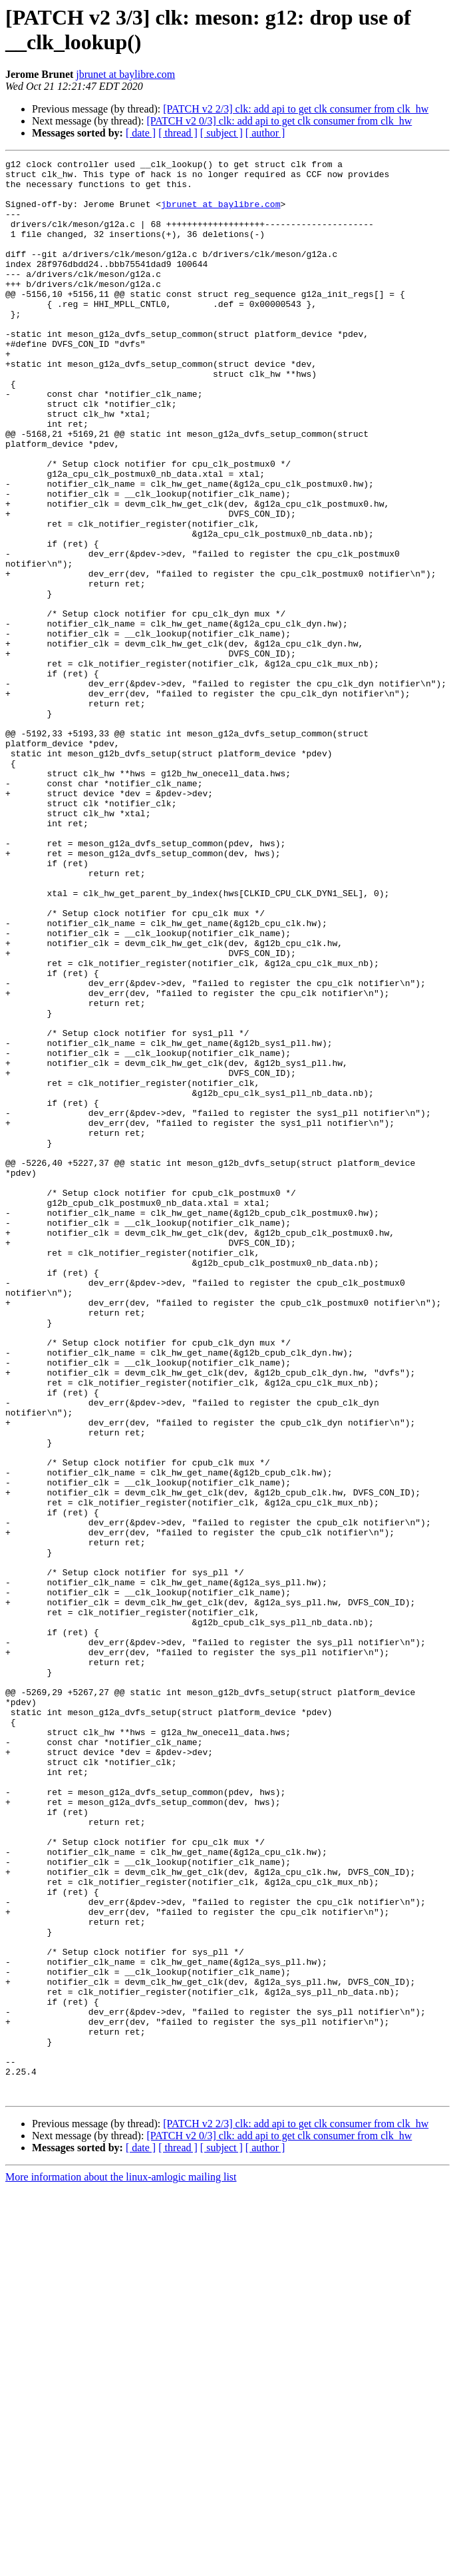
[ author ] (265, 132)
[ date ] (141, 132)
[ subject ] (221, 132)
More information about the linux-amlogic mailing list (121, 2564)
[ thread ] (178, 132)
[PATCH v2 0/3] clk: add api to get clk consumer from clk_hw (279, 121)
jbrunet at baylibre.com (125, 74)
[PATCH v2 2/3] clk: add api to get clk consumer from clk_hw (295, 109)
